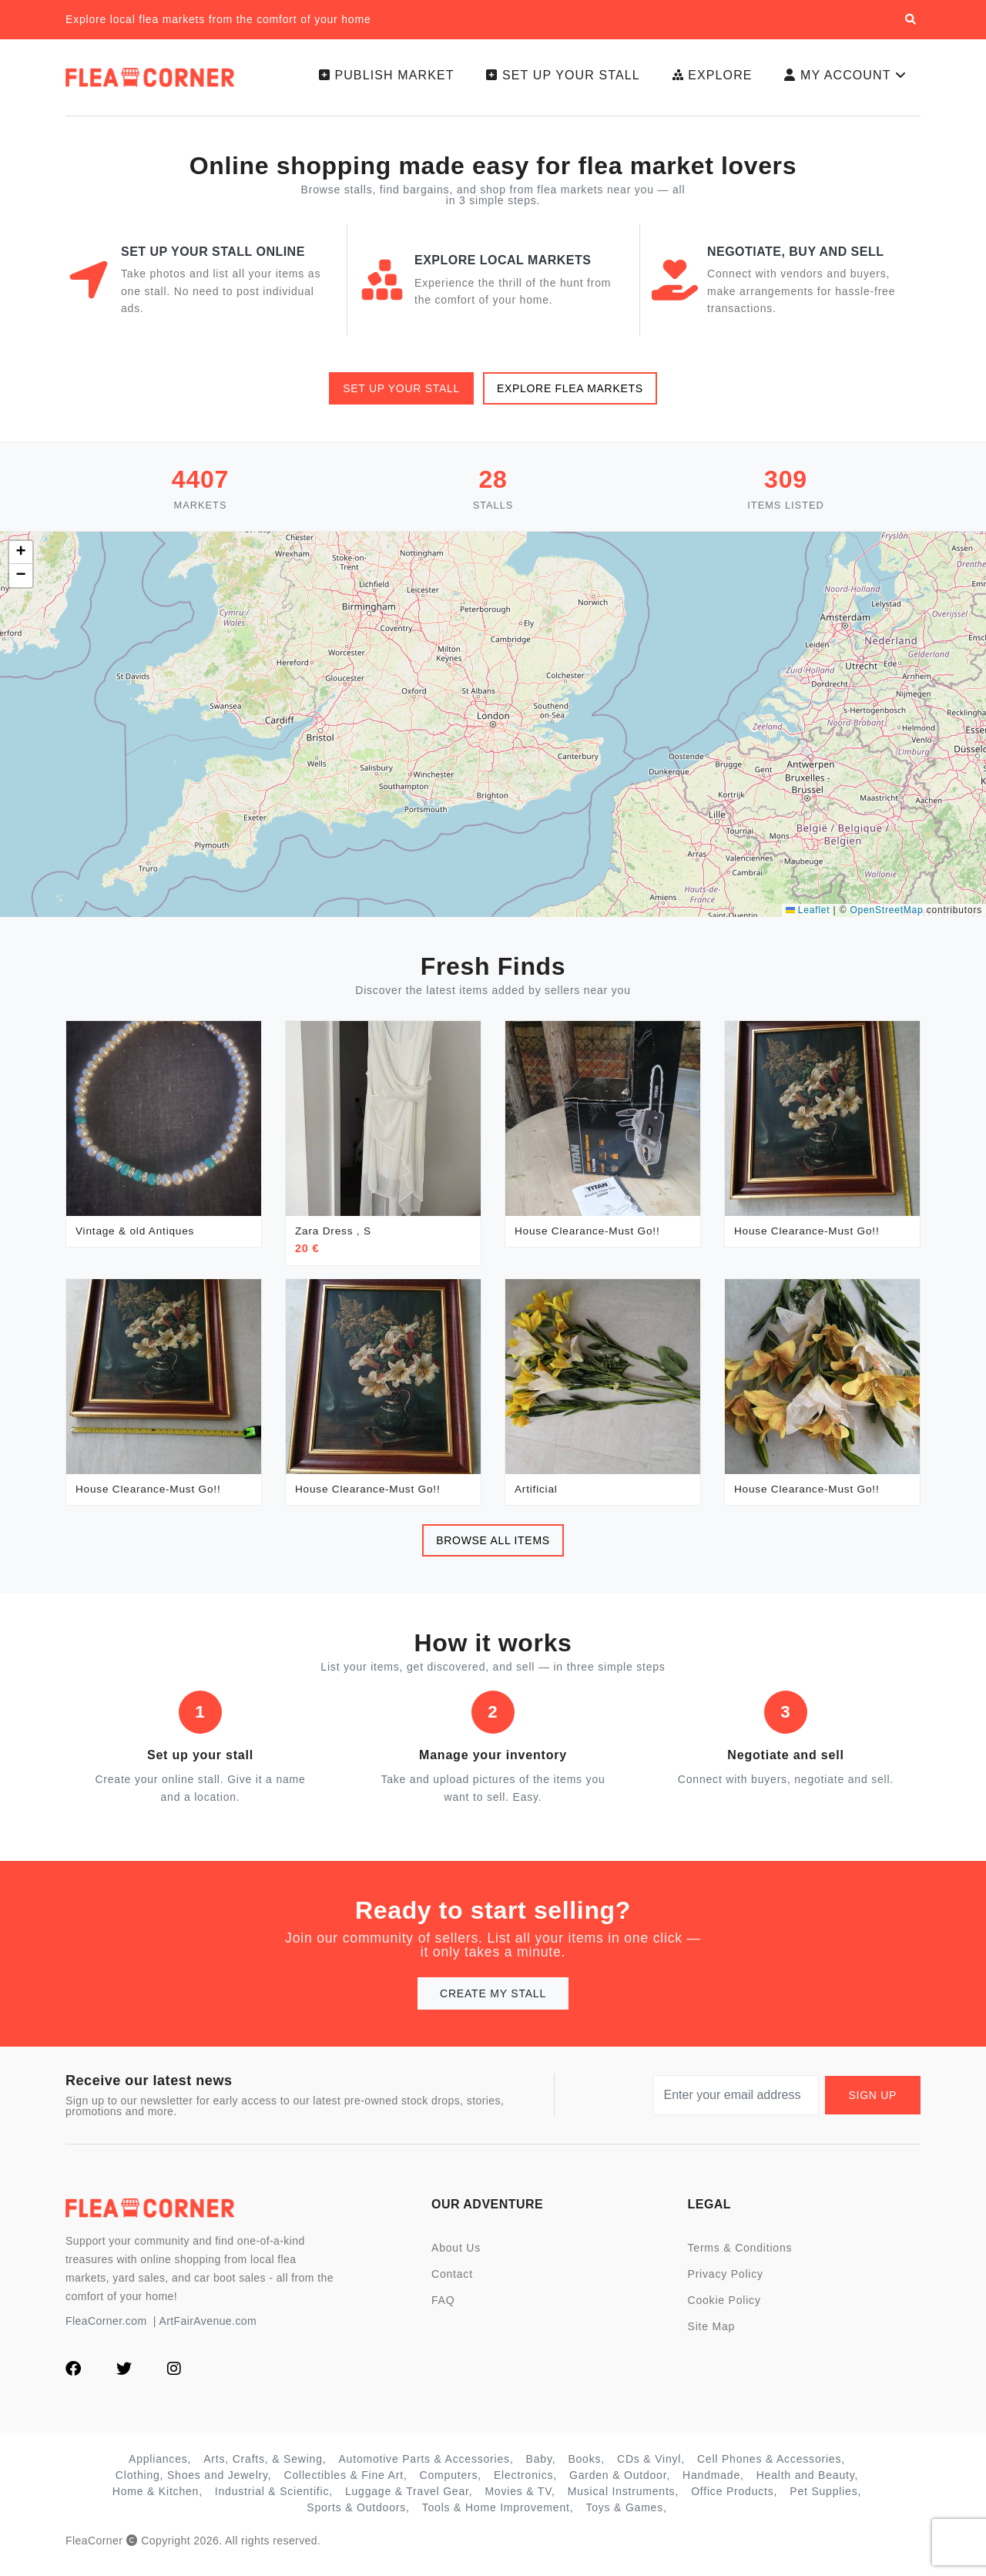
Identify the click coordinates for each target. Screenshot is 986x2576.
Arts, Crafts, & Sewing (263, 2469)
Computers (449, 2486)
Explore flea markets (570, 399)
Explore (705, 80)
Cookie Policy (724, 2311)
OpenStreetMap (886, 920)
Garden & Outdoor (617, 2486)
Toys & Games (624, 2518)
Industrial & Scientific (272, 2502)
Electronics (523, 2486)
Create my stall (493, 2004)
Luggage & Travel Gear (407, 2502)
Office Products (732, 2502)
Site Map (712, 2337)
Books (584, 2469)
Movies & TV (518, 2502)
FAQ (442, 2311)
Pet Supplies (823, 2502)
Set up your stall (553, 80)
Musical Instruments (622, 2502)
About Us (456, 2258)
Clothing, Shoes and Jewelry (192, 2486)
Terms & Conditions (740, 2258)
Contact (452, 2285)
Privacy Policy (725, 2285)
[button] (20, 563)
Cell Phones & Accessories (769, 2469)
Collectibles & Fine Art (344, 2486)
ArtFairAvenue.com (208, 2332)
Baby (539, 2469)
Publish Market (373, 80)
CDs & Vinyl (649, 2469)
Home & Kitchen (155, 2502)
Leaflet (808, 920)
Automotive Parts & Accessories (423, 2469)
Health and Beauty (805, 2486)
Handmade (711, 2486)
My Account (844, 81)
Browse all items (493, 1551)
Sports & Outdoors (356, 2518)
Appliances (158, 2469)
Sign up (873, 2106)
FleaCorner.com (105, 2332)
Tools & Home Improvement (496, 2518)
